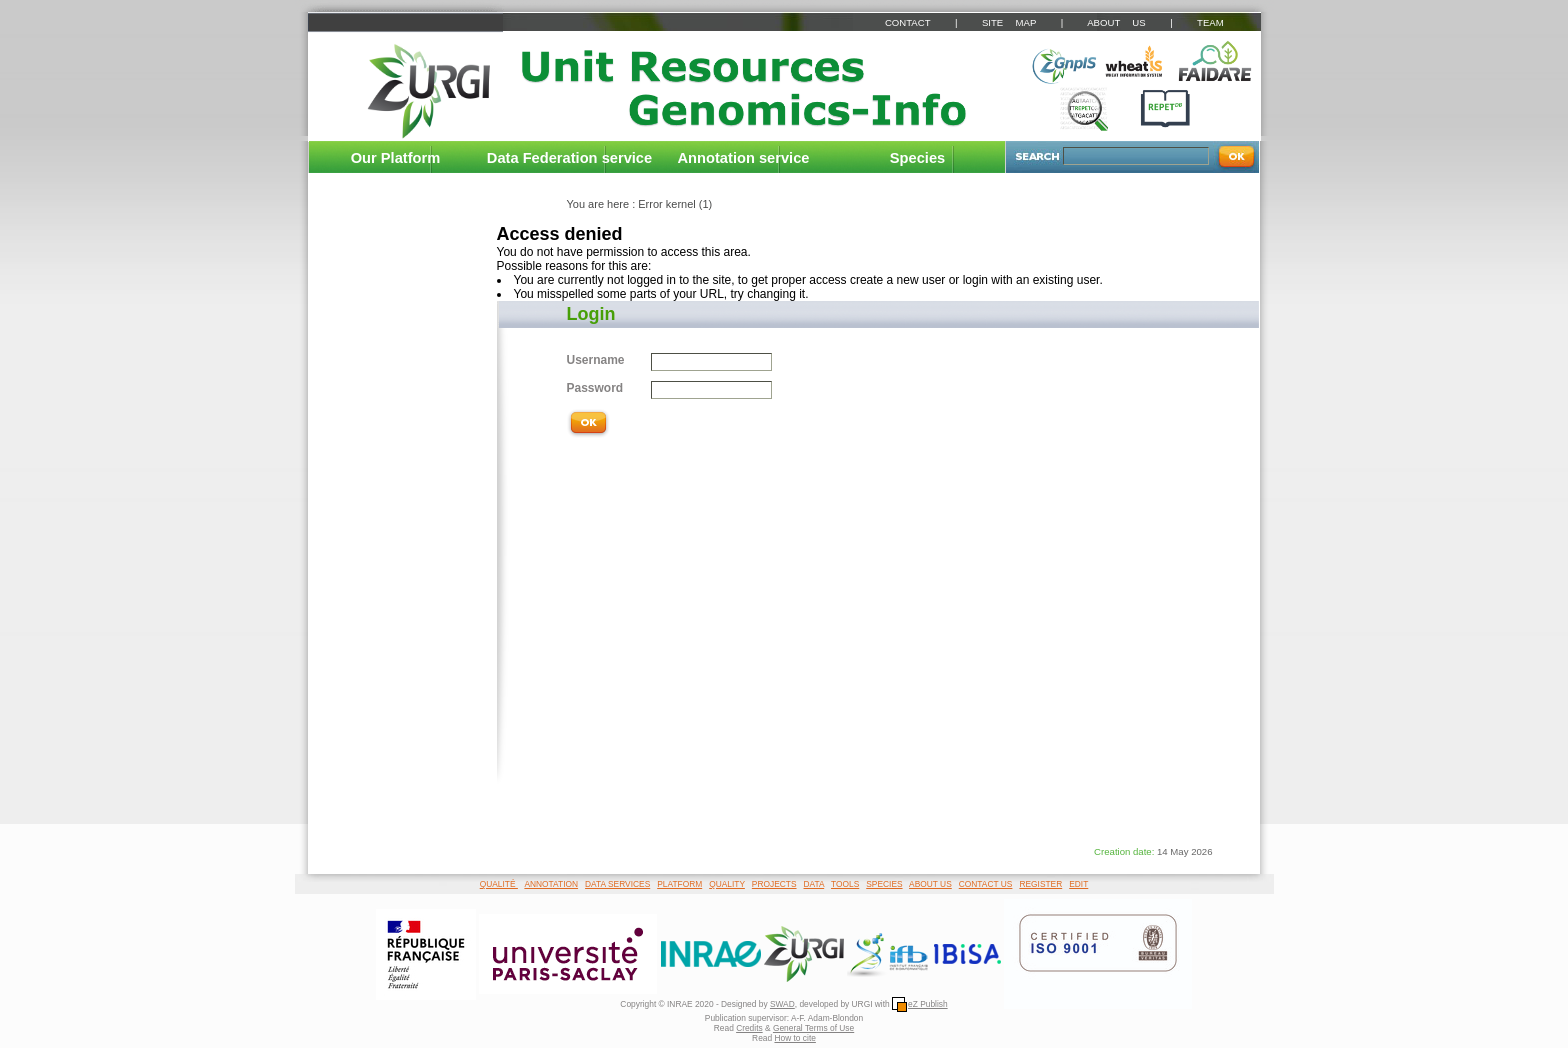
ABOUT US (1116, 22)
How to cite (794, 1038)
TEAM (1210, 22)
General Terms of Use (813, 1028)
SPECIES (884, 884)
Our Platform (396, 158)
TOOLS (845, 884)
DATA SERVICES (617, 884)
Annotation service (744, 158)
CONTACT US (986, 884)
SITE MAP (1009, 22)
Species (917, 158)
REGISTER (1040, 884)
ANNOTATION (551, 884)
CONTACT (907, 22)
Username (596, 360)
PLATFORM (679, 884)
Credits (749, 1028)
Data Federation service (569, 158)
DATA (814, 884)
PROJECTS (774, 884)
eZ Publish (920, 1004)
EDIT (1078, 884)
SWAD (782, 1004)
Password (595, 388)
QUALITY (727, 884)
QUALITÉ (499, 884)
